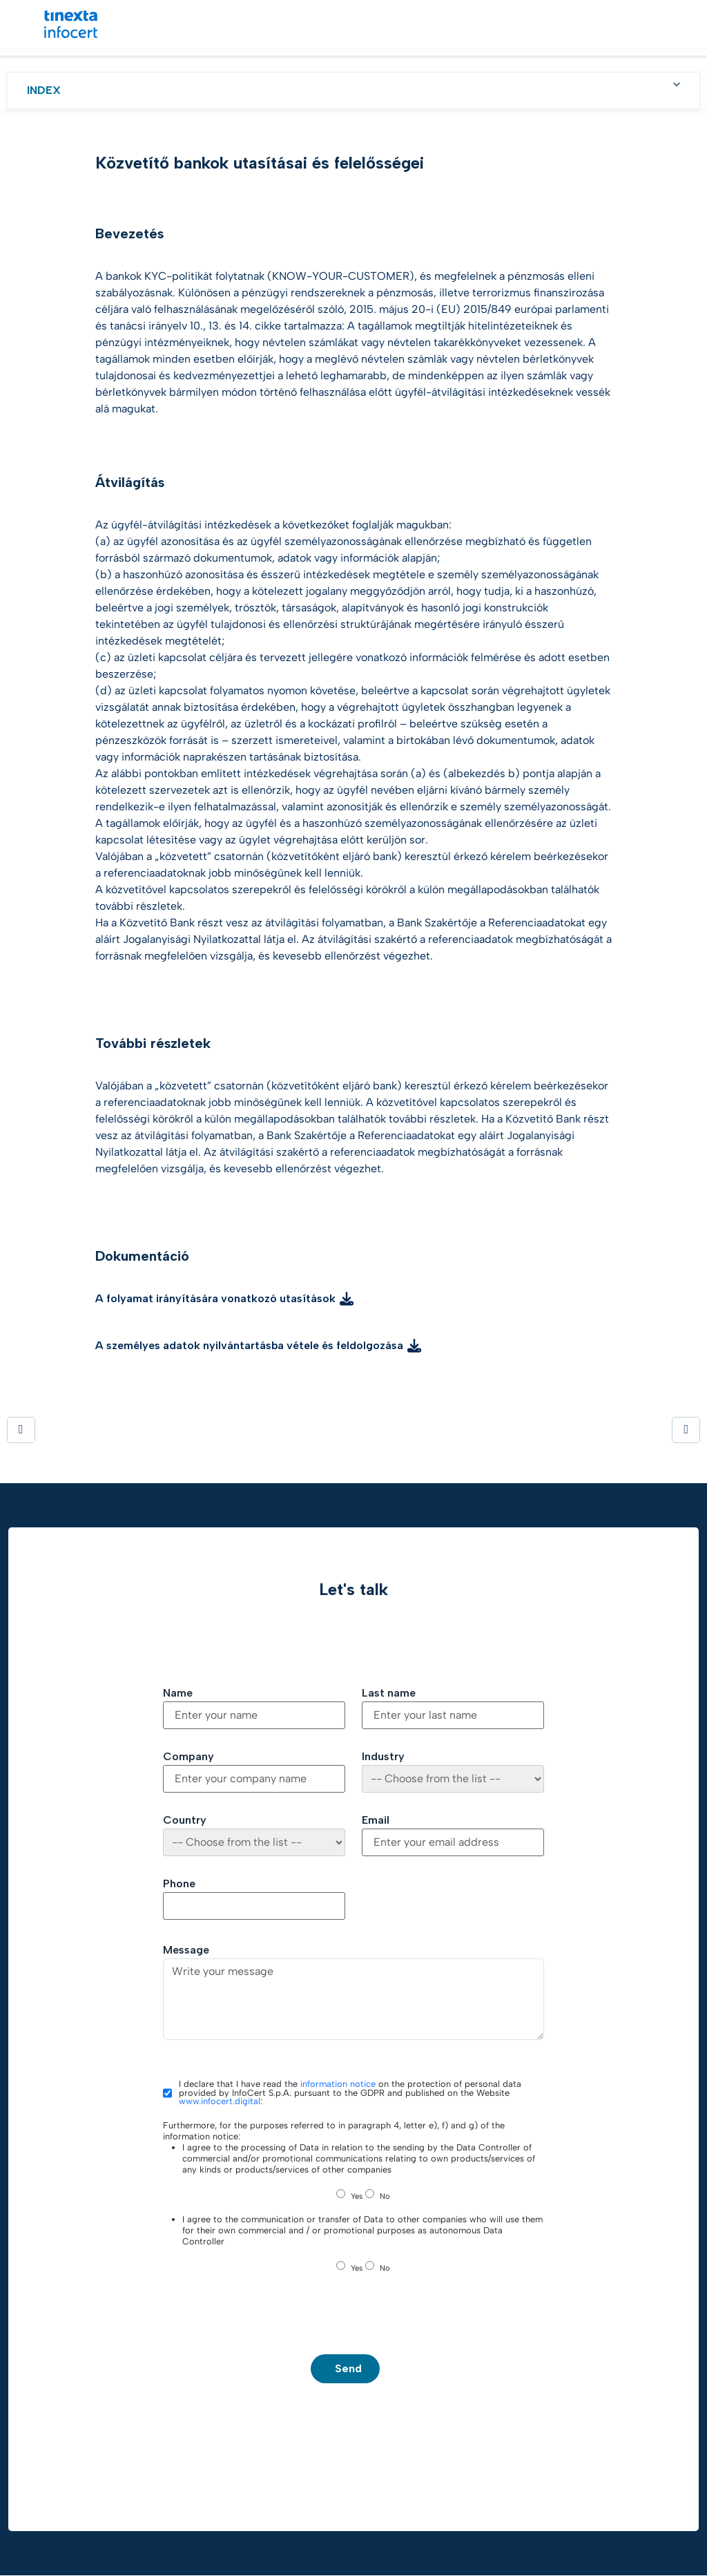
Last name (389, 1693)
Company (188, 1756)
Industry (383, 1756)
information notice (338, 2084)
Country (184, 1820)
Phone (179, 1883)
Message (186, 1950)
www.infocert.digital (219, 2101)
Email (375, 1820)
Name (178, 1693)
